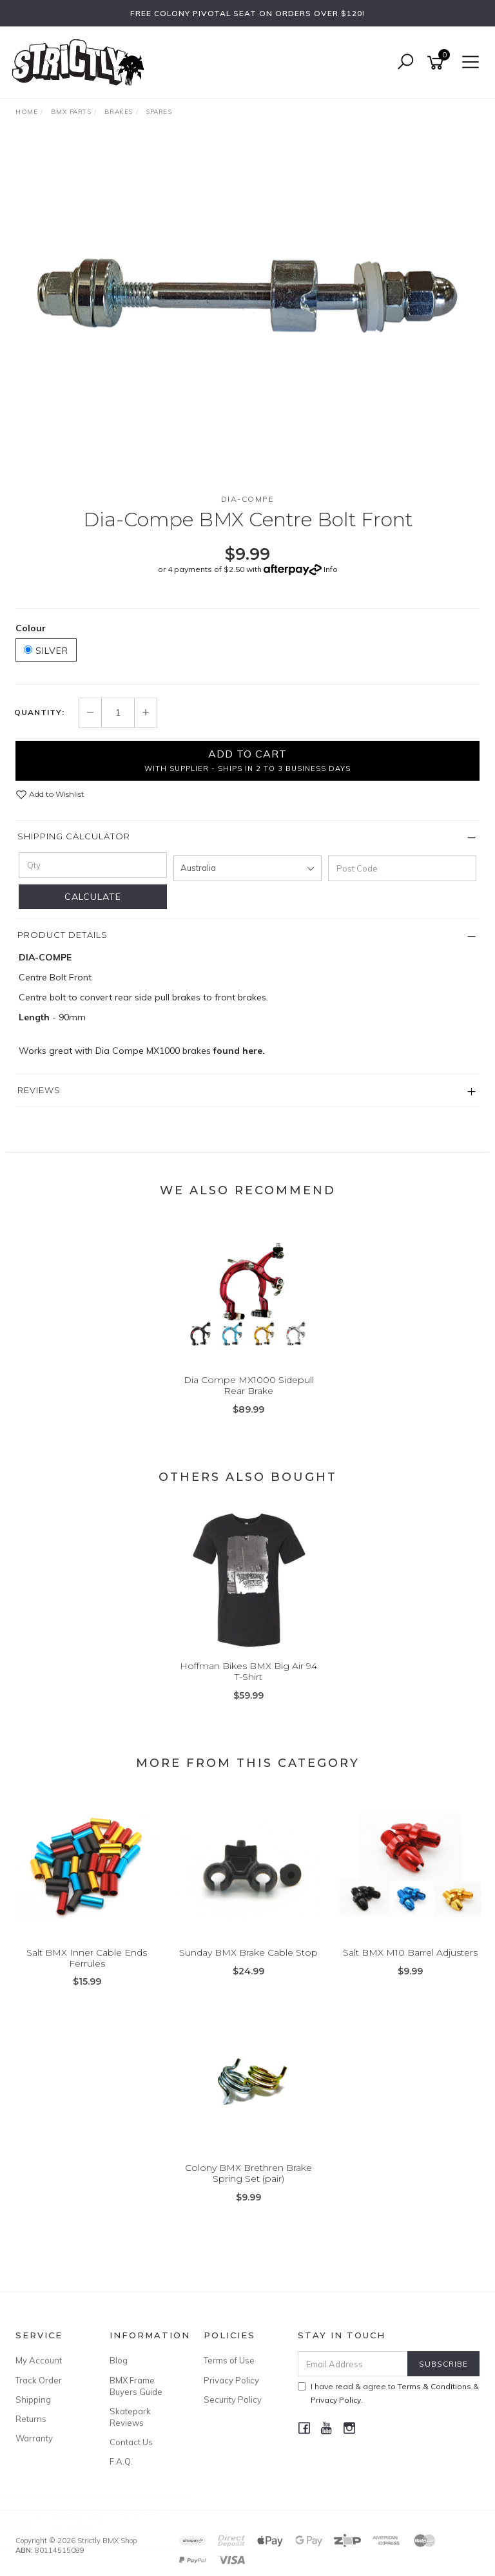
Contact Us (131, 2442)
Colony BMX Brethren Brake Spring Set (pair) (248, 2173)
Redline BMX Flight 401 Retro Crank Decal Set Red (116, 2522)
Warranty (34, 2438)
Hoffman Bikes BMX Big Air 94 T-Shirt (248, 1671)
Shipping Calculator (73, 836)
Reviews (39, 1090)
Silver (46, 650)
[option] (247, 310)
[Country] (247, 868)
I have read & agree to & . (388, 2393)
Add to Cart (247, 760)
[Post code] (402, 868)
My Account (38, 2360)
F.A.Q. (121, 2461)
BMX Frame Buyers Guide (136, 2386)
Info (331, 569)
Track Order (38, 2380)
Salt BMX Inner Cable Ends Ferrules (86, 1958)
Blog (119, 2360)
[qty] (93, 865)
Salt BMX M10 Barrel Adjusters (410, 1952)
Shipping (33, 2399)
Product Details (62, 935)
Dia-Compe (248, 499)
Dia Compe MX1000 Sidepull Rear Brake (249, 1385)
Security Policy (233, 2399)
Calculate (92, 896)
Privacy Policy (231, 2380)
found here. (239, 1050)
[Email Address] (353, 2363)
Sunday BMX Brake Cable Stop (248, 1952)
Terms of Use (229, 2360)
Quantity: (39, 712)
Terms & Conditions (434, 2386)
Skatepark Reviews (130, 2417)
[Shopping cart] (438, 63)
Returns (30, 2419)
